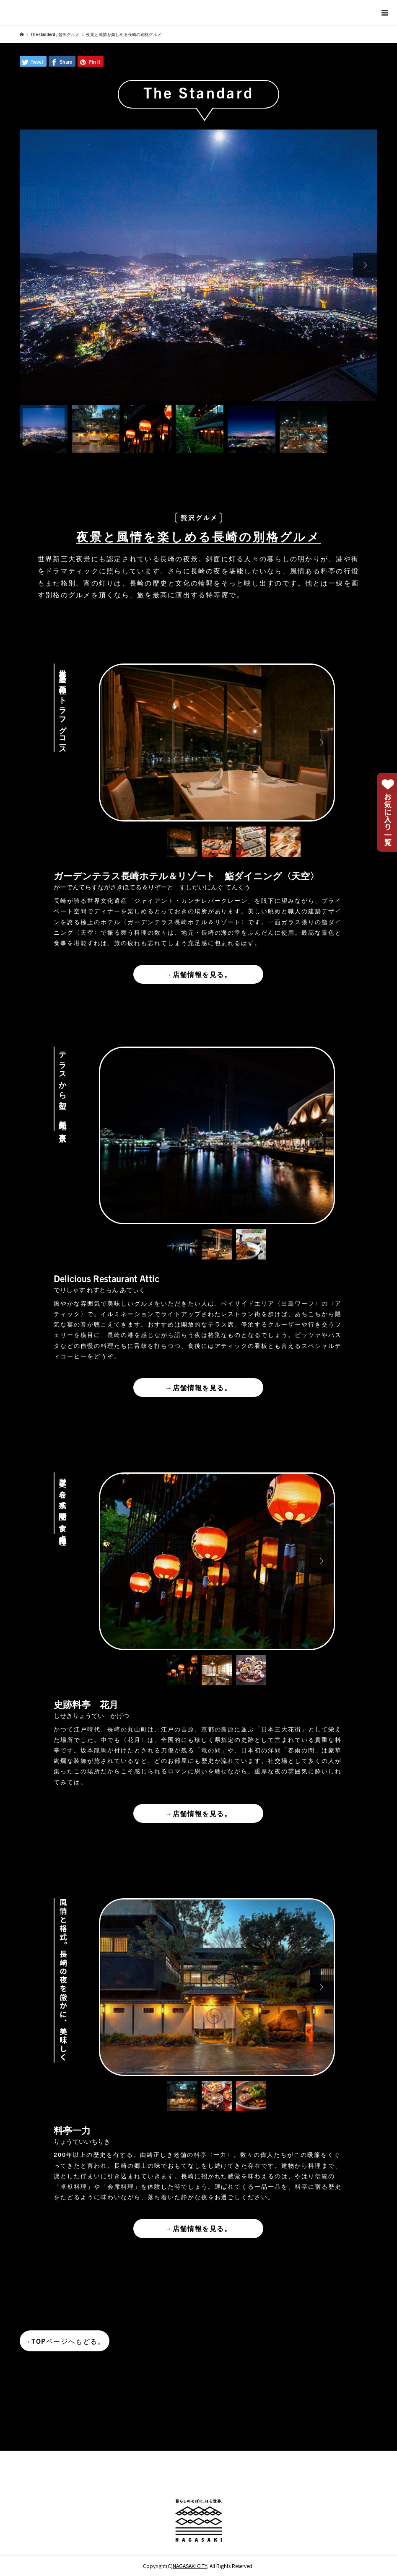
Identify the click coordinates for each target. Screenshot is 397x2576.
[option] (198, 265)
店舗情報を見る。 (198, 974)
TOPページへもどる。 (64, 2341)
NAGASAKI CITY (190, 2565)
